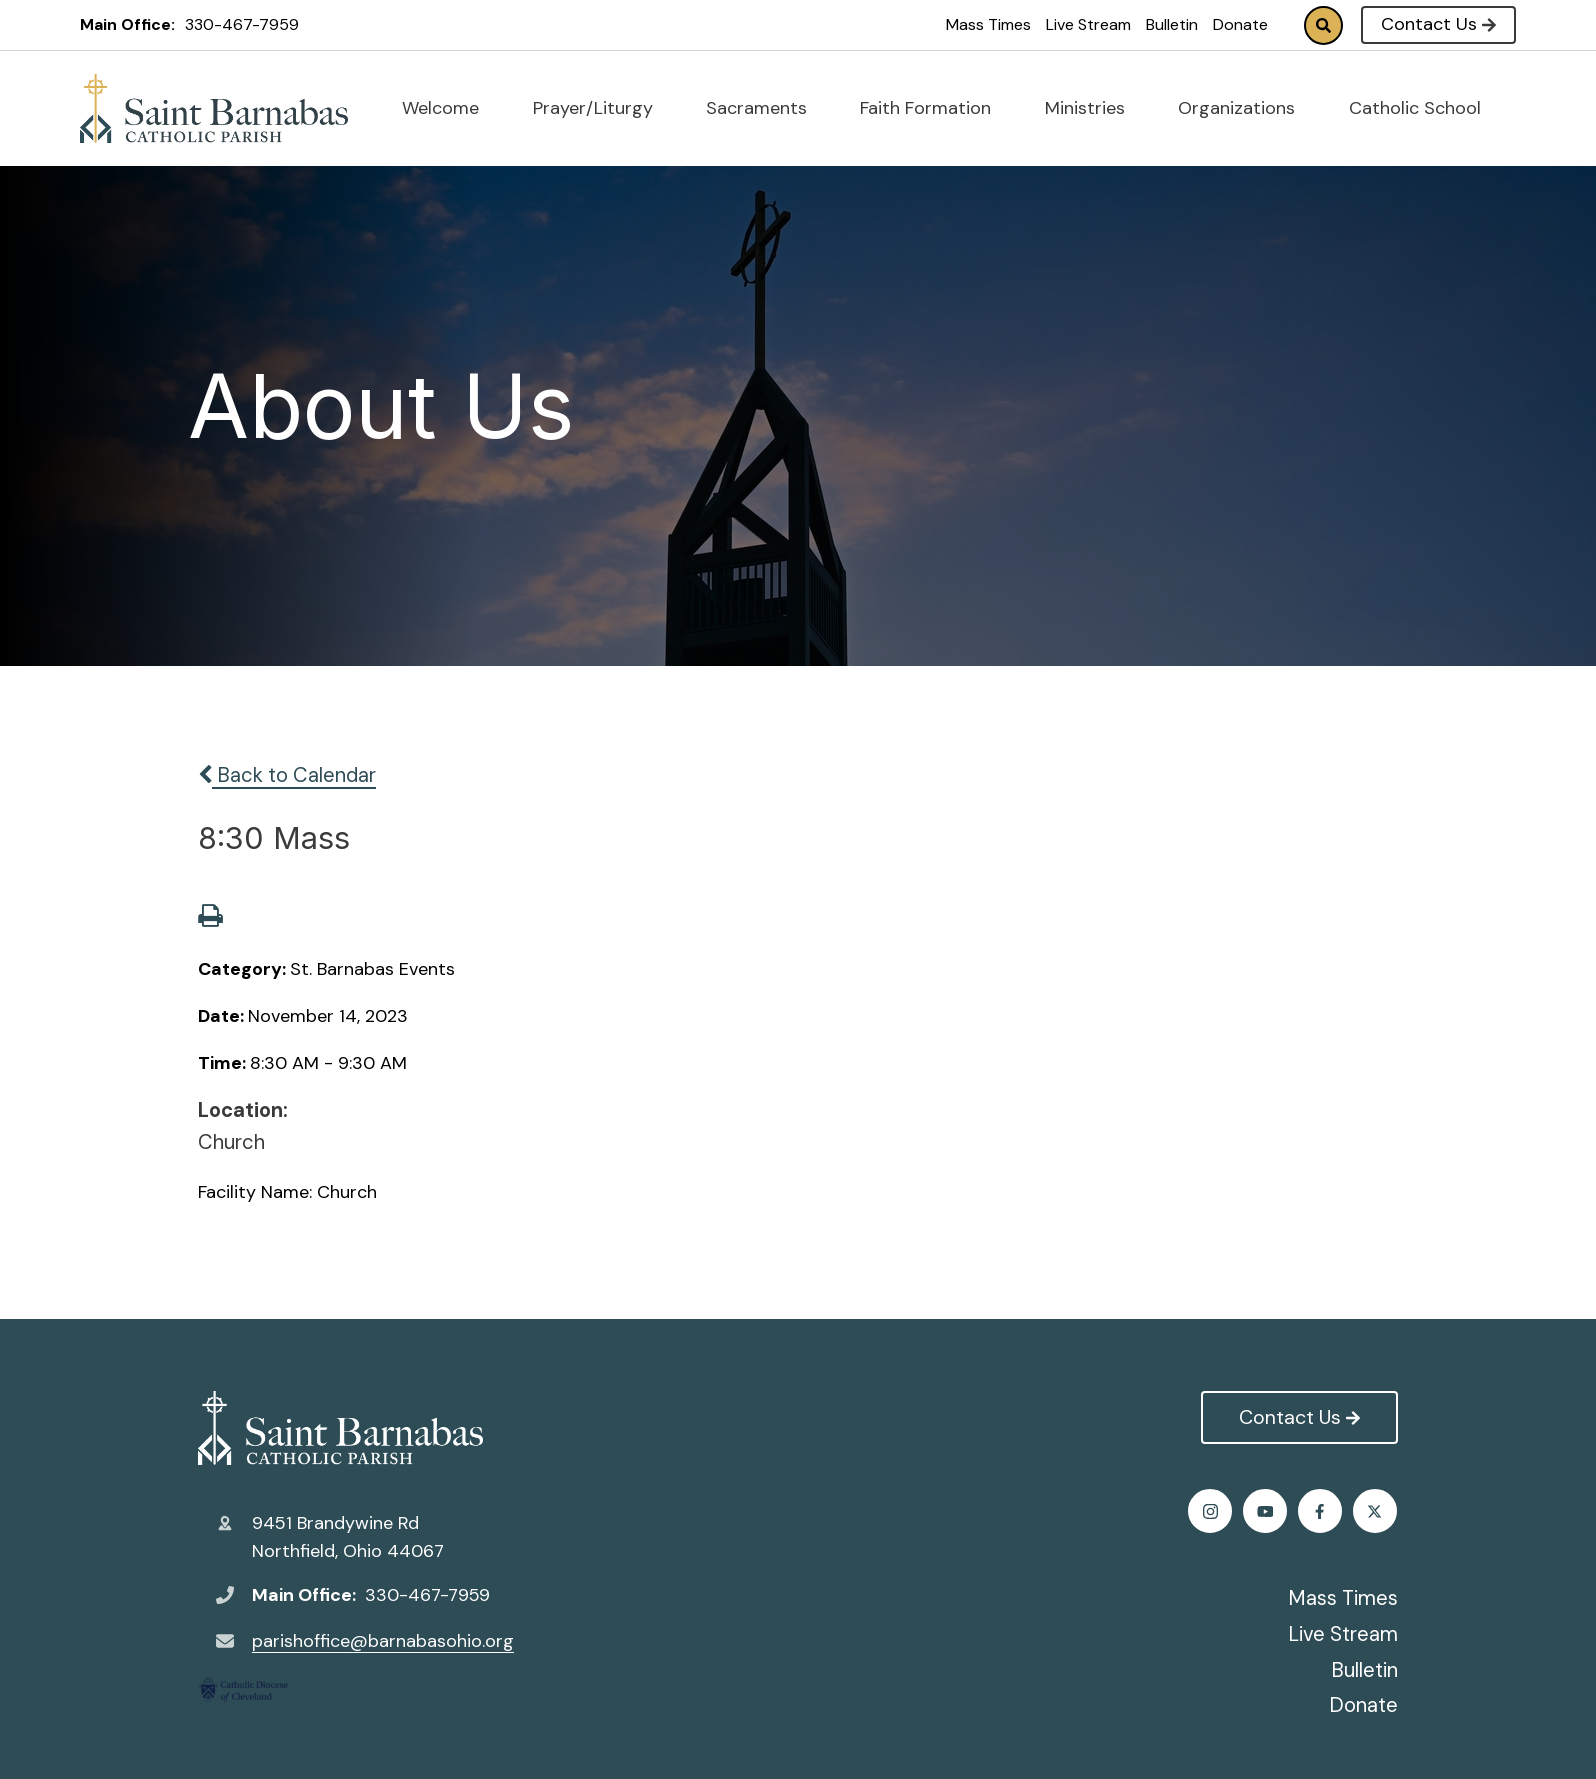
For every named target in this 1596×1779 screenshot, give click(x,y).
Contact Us (1438, 24)
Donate (1240, 24)
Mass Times (988, 24)
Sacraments (765, 108)
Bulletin (1172, 24)
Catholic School (1423, 108)
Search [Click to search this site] (1323, 25)
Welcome (449, 108)
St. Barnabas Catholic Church (340, 1428)
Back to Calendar (287, 775)
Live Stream (1088, 24)
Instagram (1321, 1511)
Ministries (1093, 108)
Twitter (1266, 1511)
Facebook (1211, 1511)
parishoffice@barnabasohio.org (383, 1641)
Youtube (1376, 1511)
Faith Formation (934, 108)
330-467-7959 (242, 24)
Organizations (1245, 108)
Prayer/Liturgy (601, 108)
